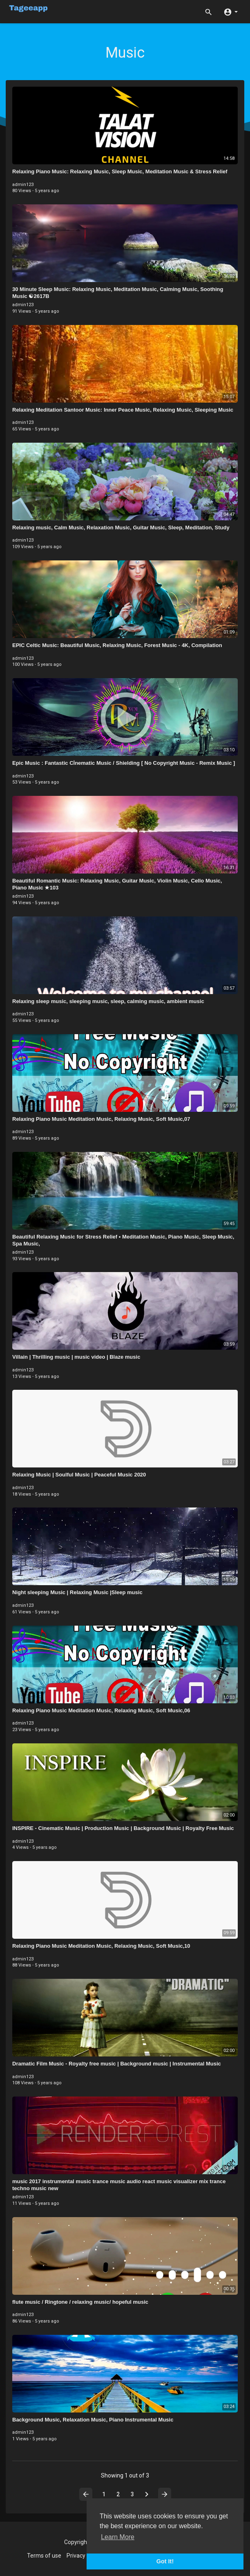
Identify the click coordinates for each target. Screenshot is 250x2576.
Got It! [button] (165, 2561)
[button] (230, 11)
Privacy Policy (84, 2555)
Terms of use (44, 2555)
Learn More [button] (117, 2536)
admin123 (22, 184)
